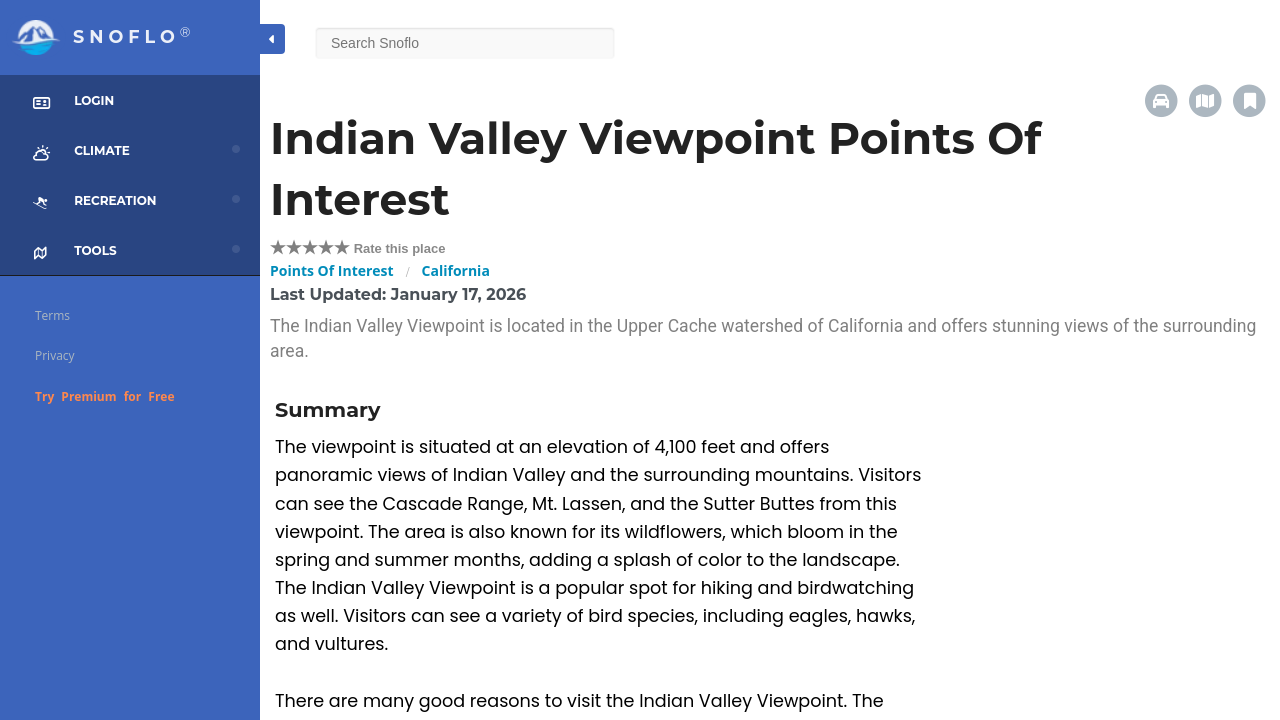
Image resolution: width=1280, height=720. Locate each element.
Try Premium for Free (105, 396)
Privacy (55, 355)
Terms (52, 315)
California (456, 270)
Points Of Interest (332, 270)
